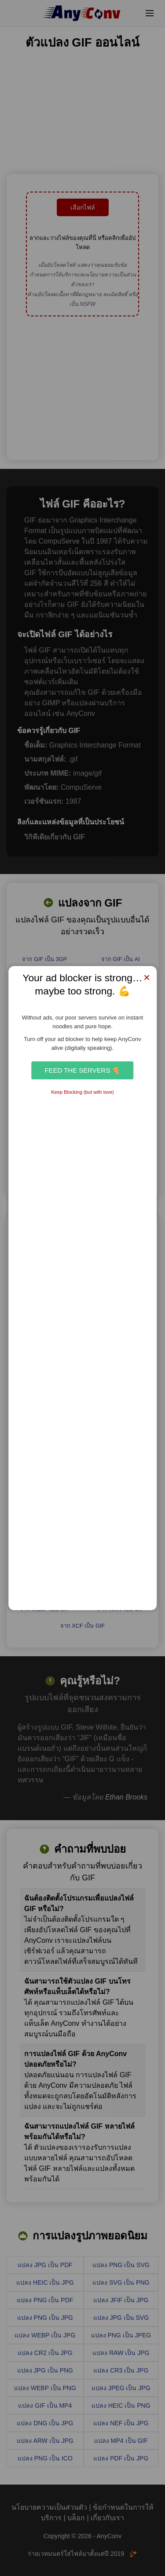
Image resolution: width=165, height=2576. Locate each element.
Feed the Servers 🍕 (82, 1070)
